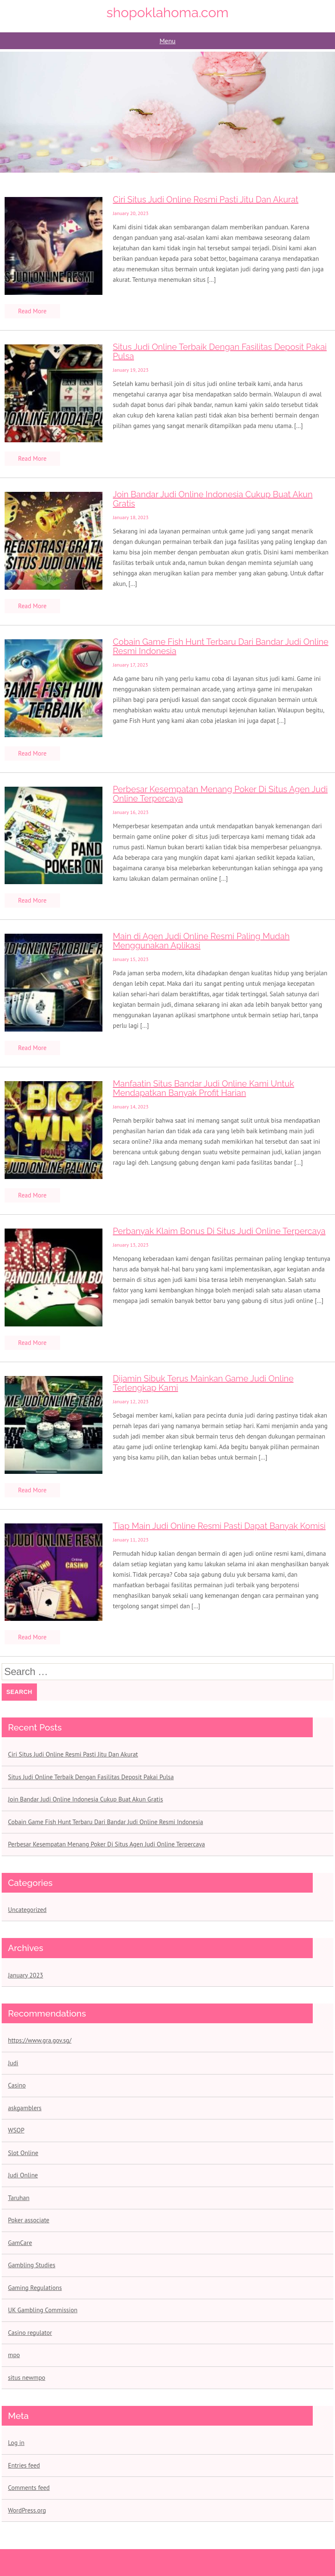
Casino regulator (30, 2333)
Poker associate (29, 2220)
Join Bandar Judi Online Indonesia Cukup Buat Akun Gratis (213, 499)
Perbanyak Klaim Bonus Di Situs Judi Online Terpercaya (219, 1231)
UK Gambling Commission (42, 2310)
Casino (17, 2085)
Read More (32, 311)
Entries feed (24, 2465)
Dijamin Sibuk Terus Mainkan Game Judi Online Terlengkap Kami (203, 1383)
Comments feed (29, 2488)
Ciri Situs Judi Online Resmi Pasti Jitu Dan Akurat (205, 199)
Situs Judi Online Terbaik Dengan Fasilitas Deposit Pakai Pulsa (220, 351)
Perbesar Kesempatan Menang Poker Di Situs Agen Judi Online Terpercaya (220, 794)
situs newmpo (26, 2378)
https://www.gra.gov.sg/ (39, 2040)
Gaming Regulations (35, 2288)
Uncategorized (27, 1910)
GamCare (20, 2243)
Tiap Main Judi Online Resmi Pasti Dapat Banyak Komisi (219, 1526)
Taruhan (18, 2198)
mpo (14, 2355)
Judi (13, 2063)
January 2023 (25, 1975)
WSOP (16, 2130)
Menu (167, 41)
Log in (16, 2443)
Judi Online (23, 2175)
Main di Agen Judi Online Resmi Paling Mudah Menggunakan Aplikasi (201, 941)
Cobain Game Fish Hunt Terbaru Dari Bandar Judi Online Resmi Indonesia (220, 646)
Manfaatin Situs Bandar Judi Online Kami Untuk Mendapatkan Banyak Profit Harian (203, 1088)
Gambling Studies (31, 2265)
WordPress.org (27, 2510)
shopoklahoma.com (168, 12)
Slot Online (23, 2153)
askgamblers (25, 2108)
